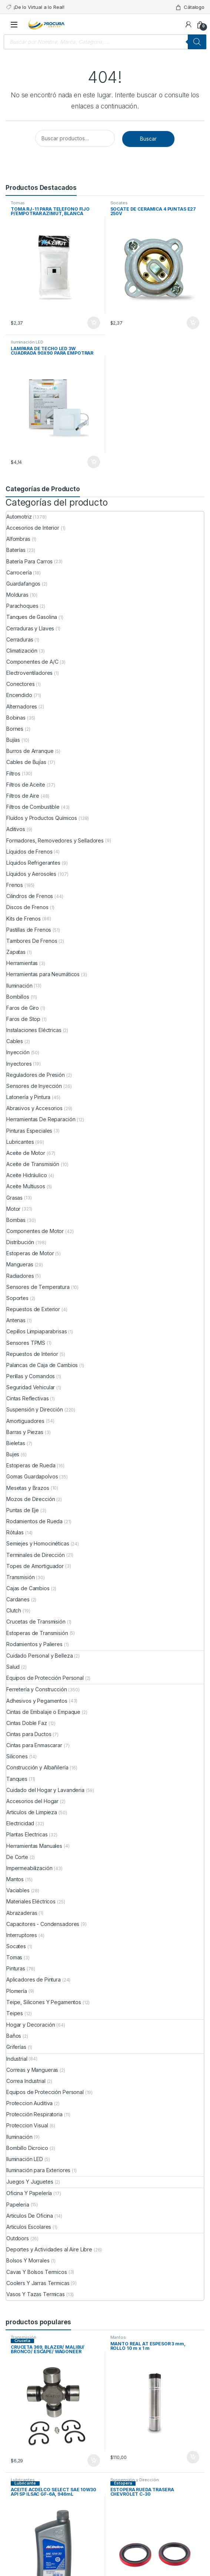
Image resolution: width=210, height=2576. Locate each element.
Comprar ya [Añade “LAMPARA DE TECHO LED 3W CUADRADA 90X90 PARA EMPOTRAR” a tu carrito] (93, 462)
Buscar (148, 138)
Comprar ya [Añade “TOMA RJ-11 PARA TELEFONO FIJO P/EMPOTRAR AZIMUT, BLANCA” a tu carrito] (93, 322)
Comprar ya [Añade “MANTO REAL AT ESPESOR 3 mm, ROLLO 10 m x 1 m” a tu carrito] (193, 2457)
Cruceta (22, 2340)
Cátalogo (189, 7)
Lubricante (25, 2483)
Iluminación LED (27, 342)
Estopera (123, 2483)
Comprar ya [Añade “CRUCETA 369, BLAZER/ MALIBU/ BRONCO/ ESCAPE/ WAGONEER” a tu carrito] (93, 2460)
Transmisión (23, 2337)
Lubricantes (22, 2479)
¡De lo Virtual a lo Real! (35, 7)
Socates (119, 202)
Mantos (118, 2337)
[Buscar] (197, 41)
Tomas (18, 202)
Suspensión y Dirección (134, 2479)
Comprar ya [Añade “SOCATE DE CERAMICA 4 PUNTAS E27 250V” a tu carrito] (193, 322)
